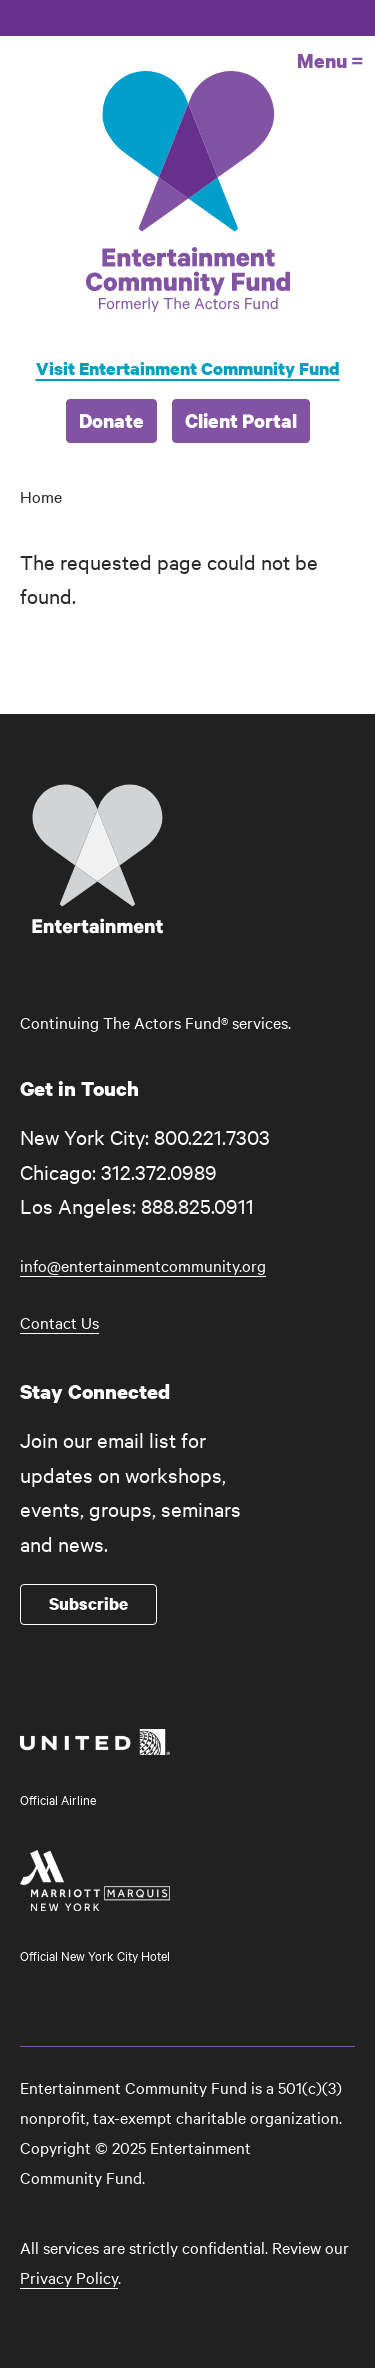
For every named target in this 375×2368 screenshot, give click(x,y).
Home (41, 496)
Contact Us (59, 1322)
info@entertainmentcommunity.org (143, 1265)
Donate (111, 420)
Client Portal (241, 420)
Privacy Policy (69, 2277)
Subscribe (88, 1603)
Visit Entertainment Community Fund (188, 368)
